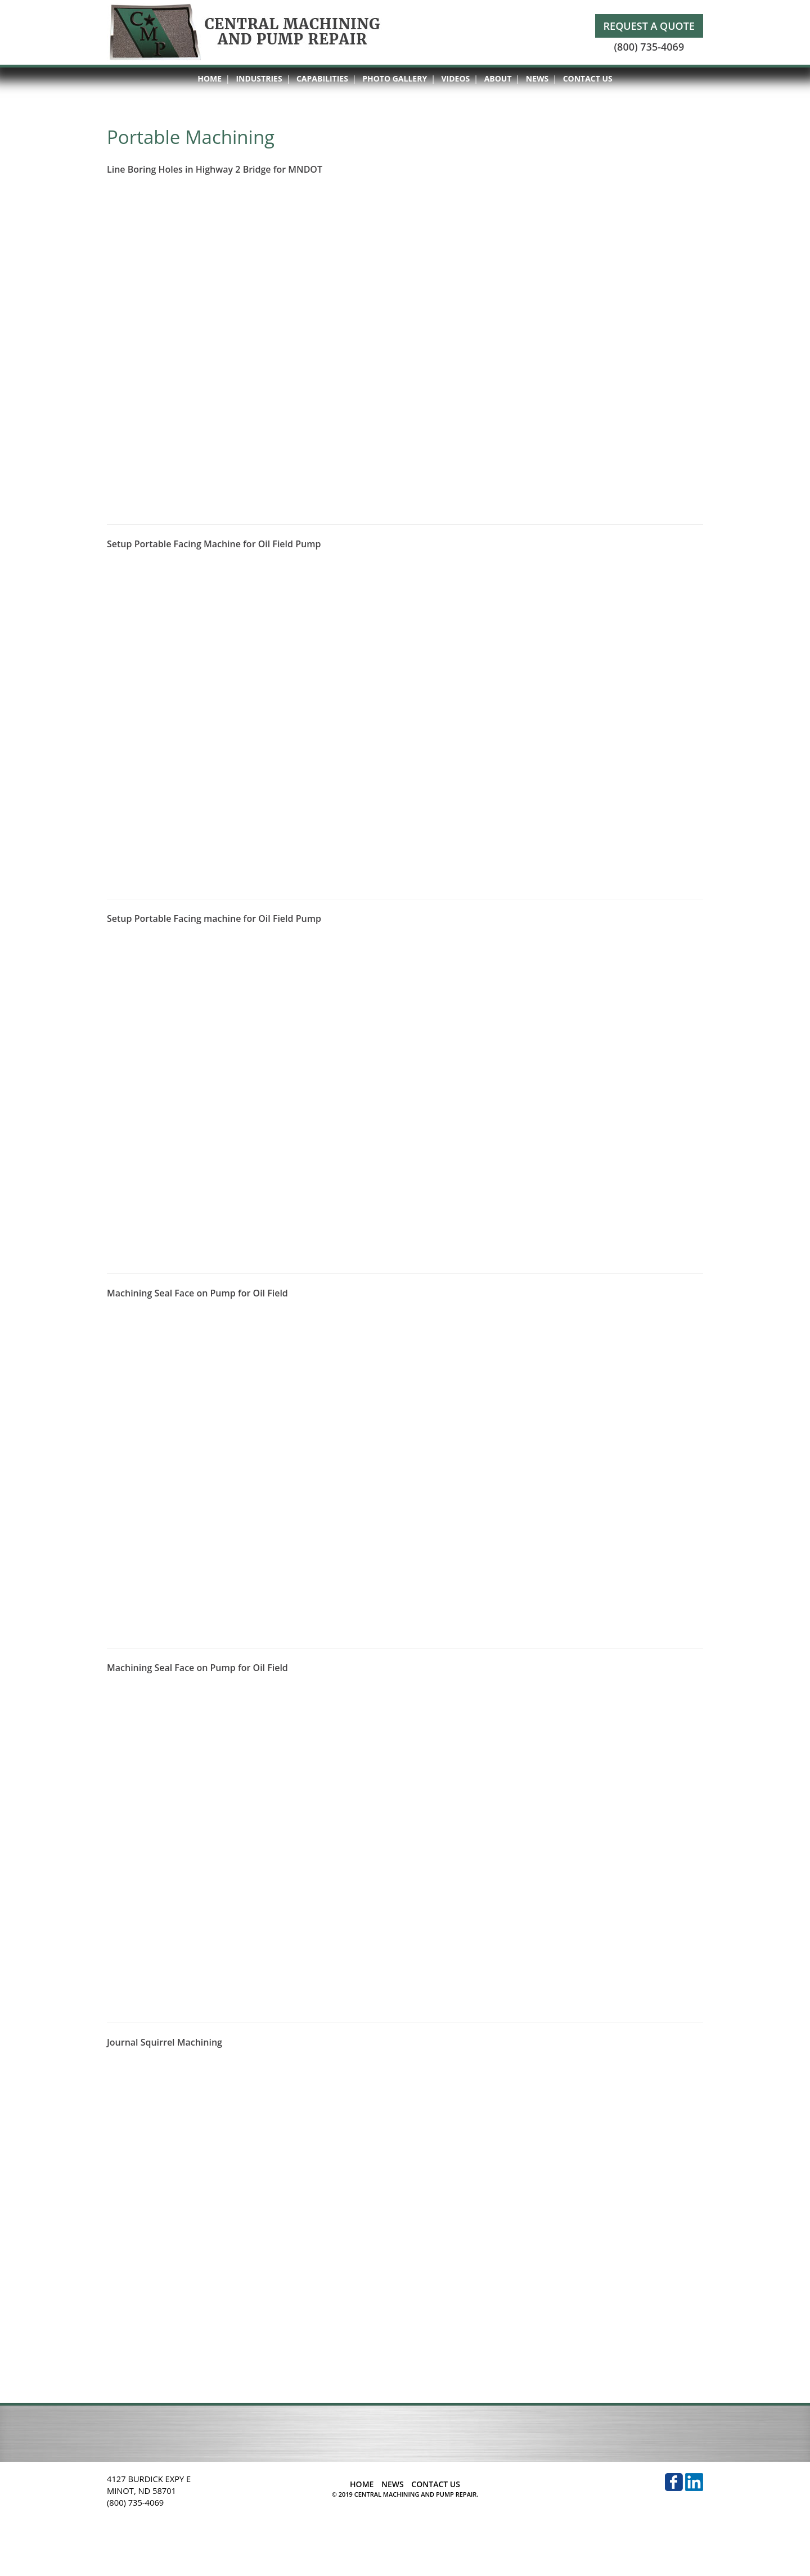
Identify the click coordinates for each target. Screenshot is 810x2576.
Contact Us (588, 78)
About (498, 78)
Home (209, 78)
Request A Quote (649, 26)
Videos (456, 78)
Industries (259, 78)
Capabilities (322, 78)
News (537, 78)
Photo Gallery (394, 78)
